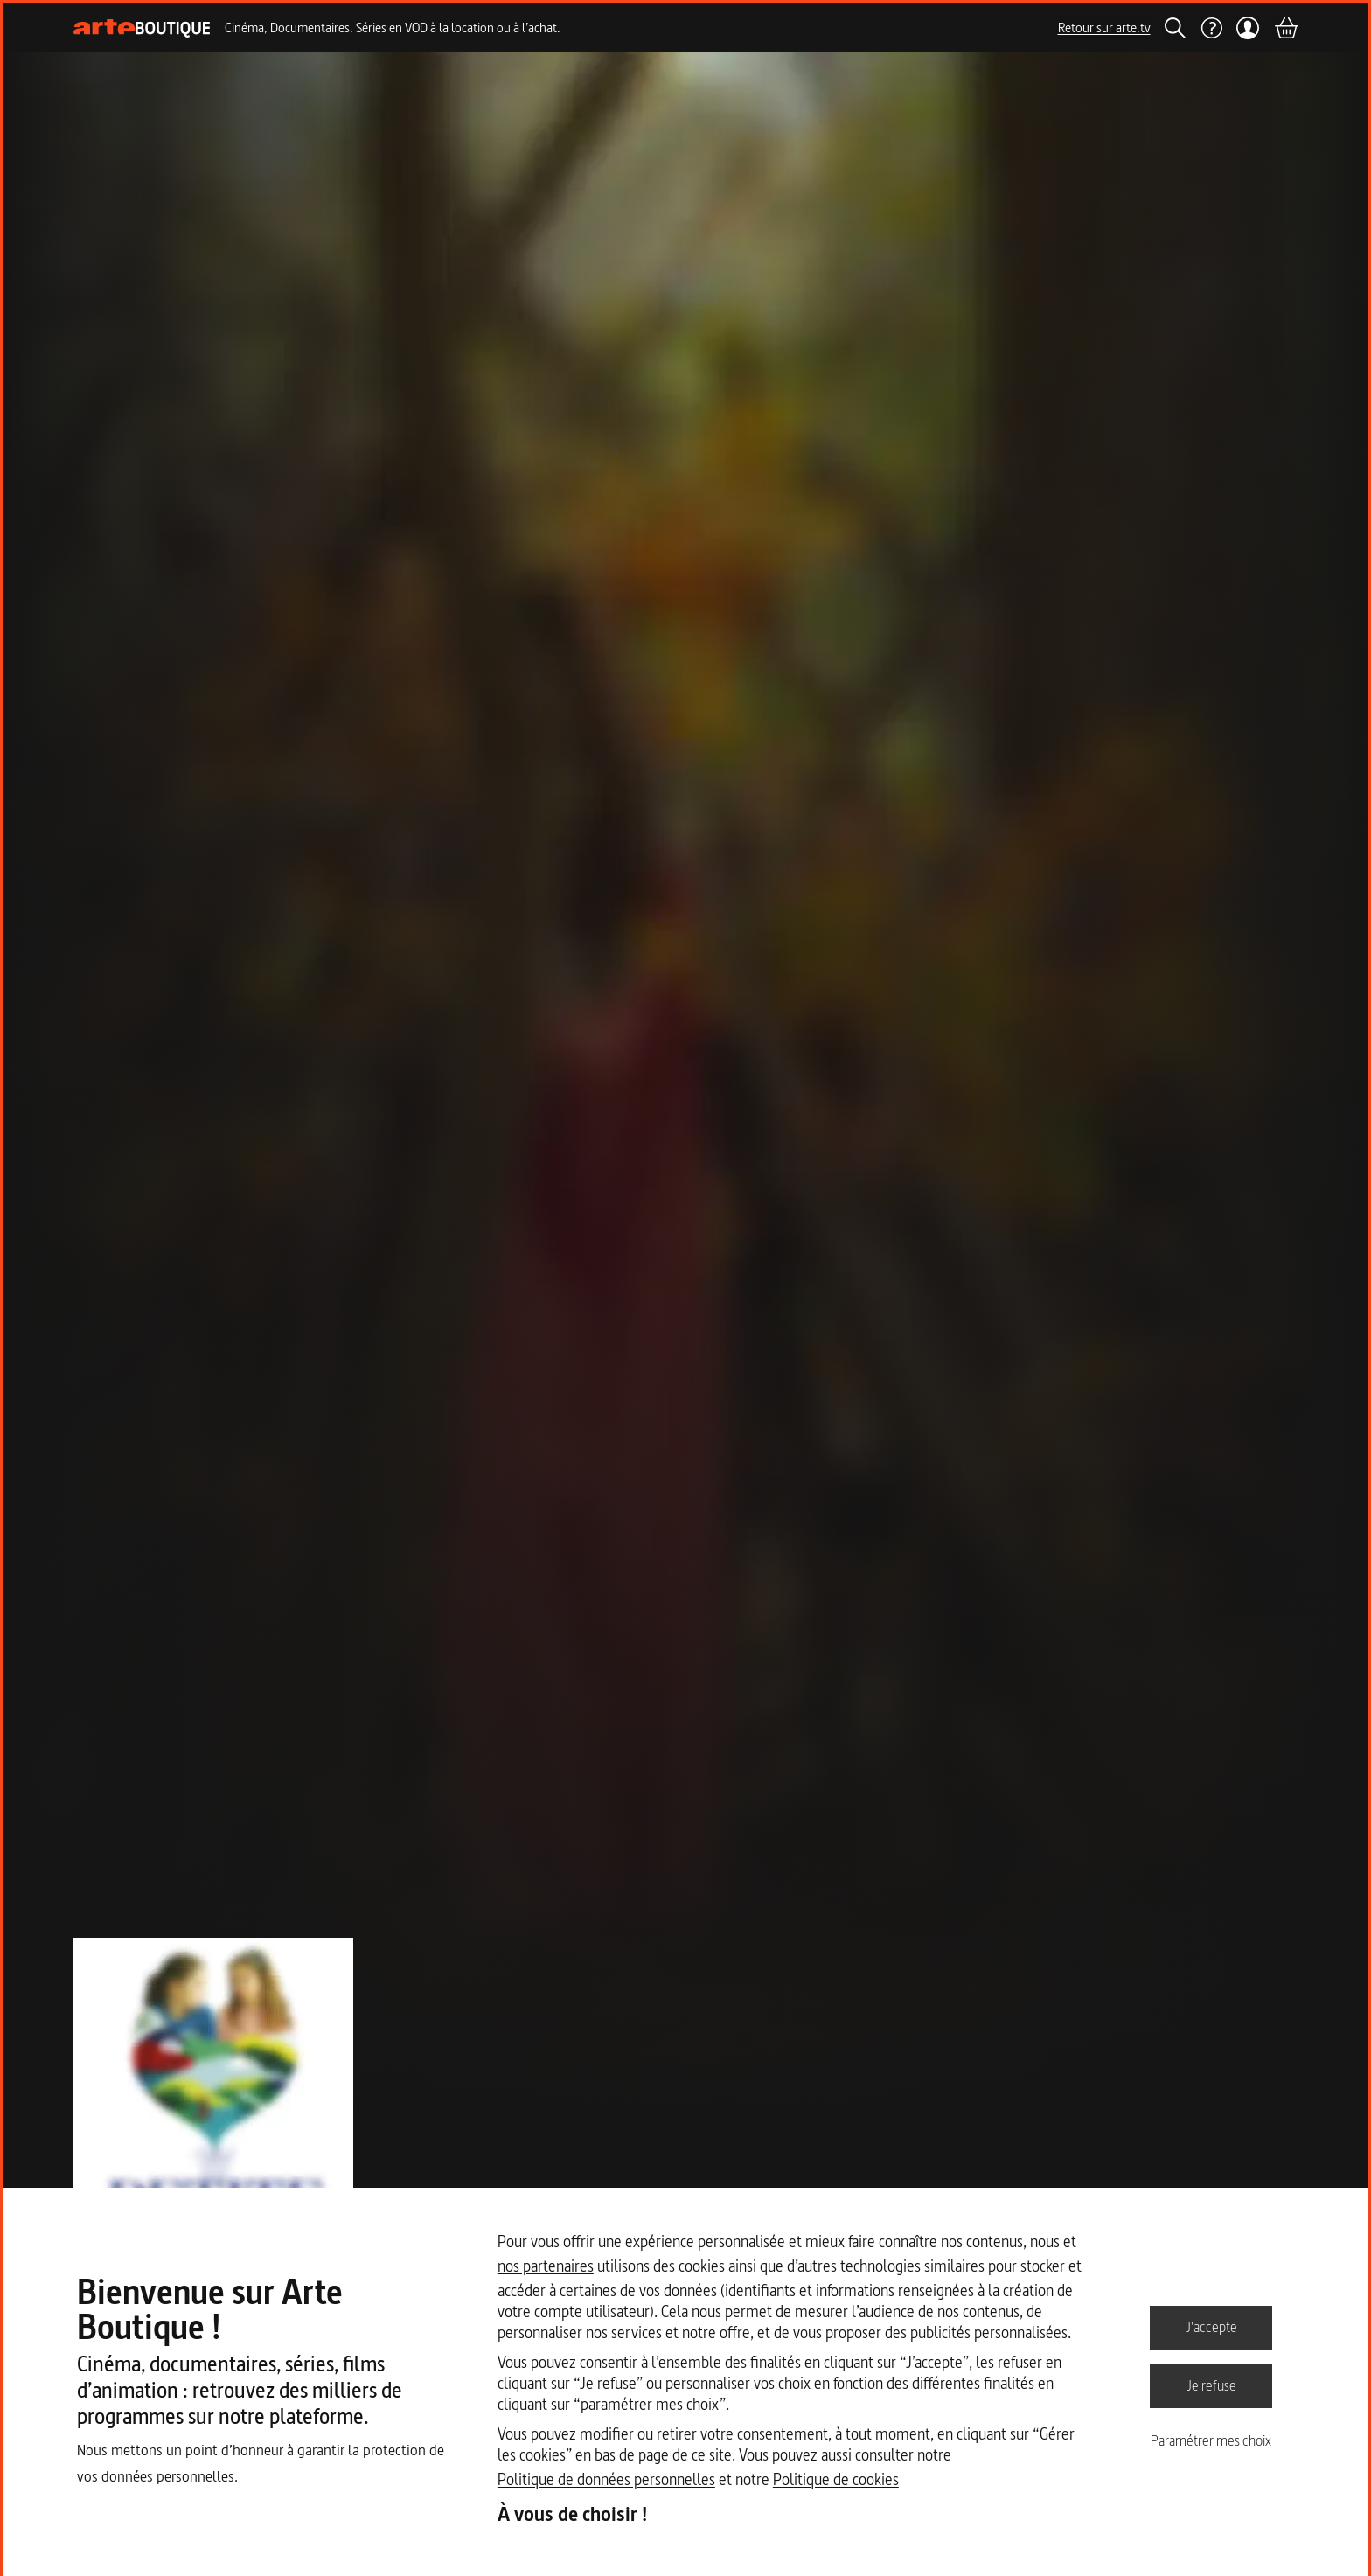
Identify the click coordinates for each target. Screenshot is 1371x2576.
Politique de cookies (836, 2479)
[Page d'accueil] (142, 28)
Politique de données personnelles (606, 2479)
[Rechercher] (1175, 28)
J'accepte (1211, 2326)
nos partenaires (546, 2266)
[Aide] (1211, 28)
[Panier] (1285, 28)
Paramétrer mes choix (1211, 2440)
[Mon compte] (1248, 28)
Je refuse (1211, 2385)
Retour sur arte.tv (1104, 27)
